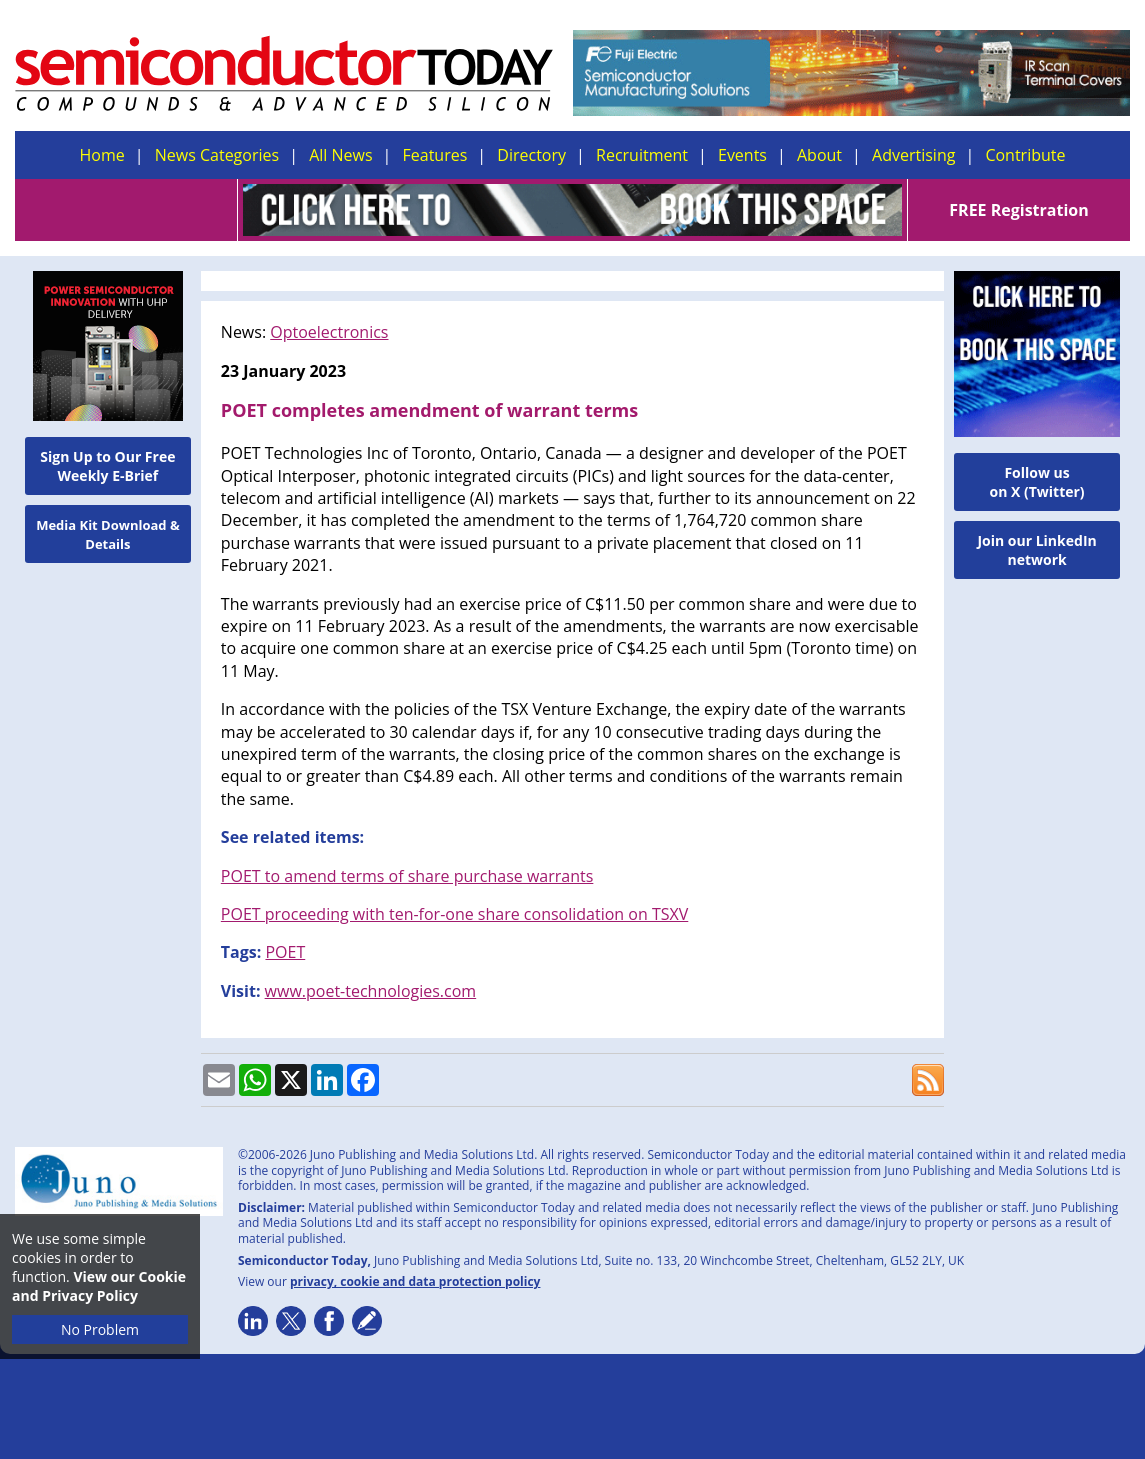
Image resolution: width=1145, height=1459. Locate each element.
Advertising (913, 155)
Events (742, 155)
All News (340, 155)
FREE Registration (1018, 210)
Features (435, 155)
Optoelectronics (329, 332)
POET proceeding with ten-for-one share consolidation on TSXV (454, 914)
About (819, 155)
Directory (531, 155)
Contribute (1025, 155)
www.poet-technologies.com (371, 991)
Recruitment (642, 155)
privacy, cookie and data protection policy (415, 1281)
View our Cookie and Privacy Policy (99, 1286)
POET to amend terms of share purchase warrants (407, 876)
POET (285, 952)
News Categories (217, 155)
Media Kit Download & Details (108, 534)
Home (102, 155)
